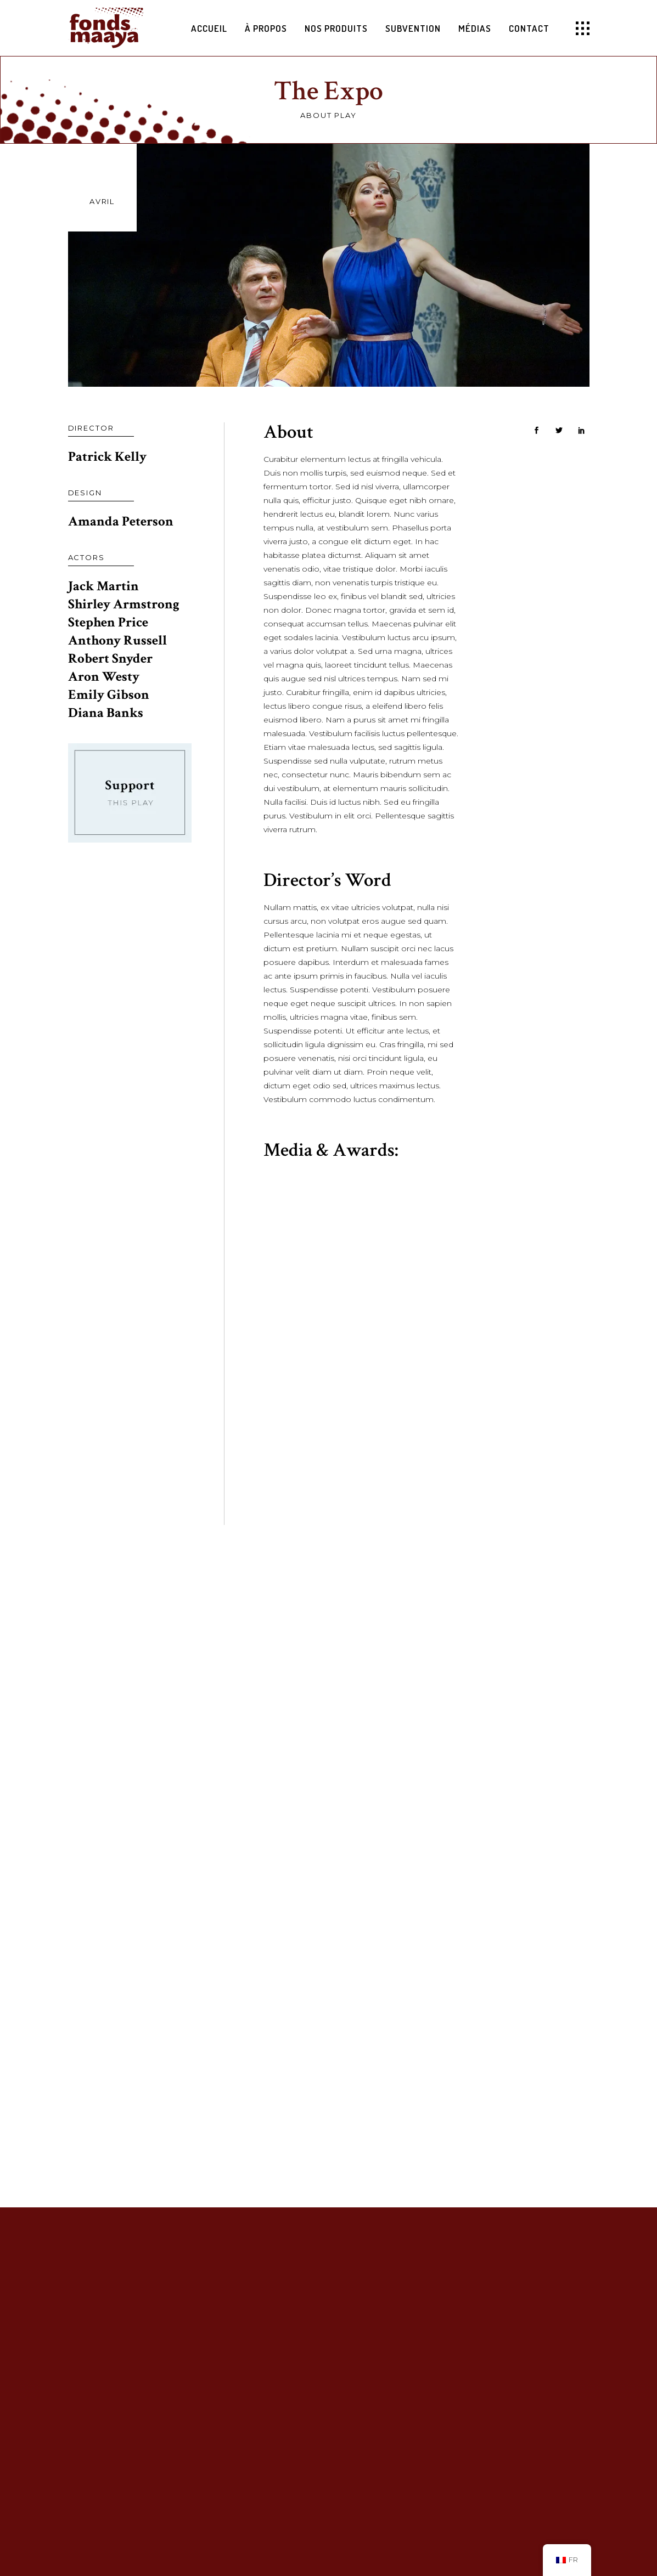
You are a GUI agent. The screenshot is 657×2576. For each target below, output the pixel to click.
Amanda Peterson (120, 521)
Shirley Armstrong (123, 604)
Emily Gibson (108, 695)
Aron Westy (103, 677)
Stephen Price (108, 622)
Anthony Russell (117, 640)
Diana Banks (105, 713)
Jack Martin (103, 586)
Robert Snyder (110, 658)
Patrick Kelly (107, 457)
